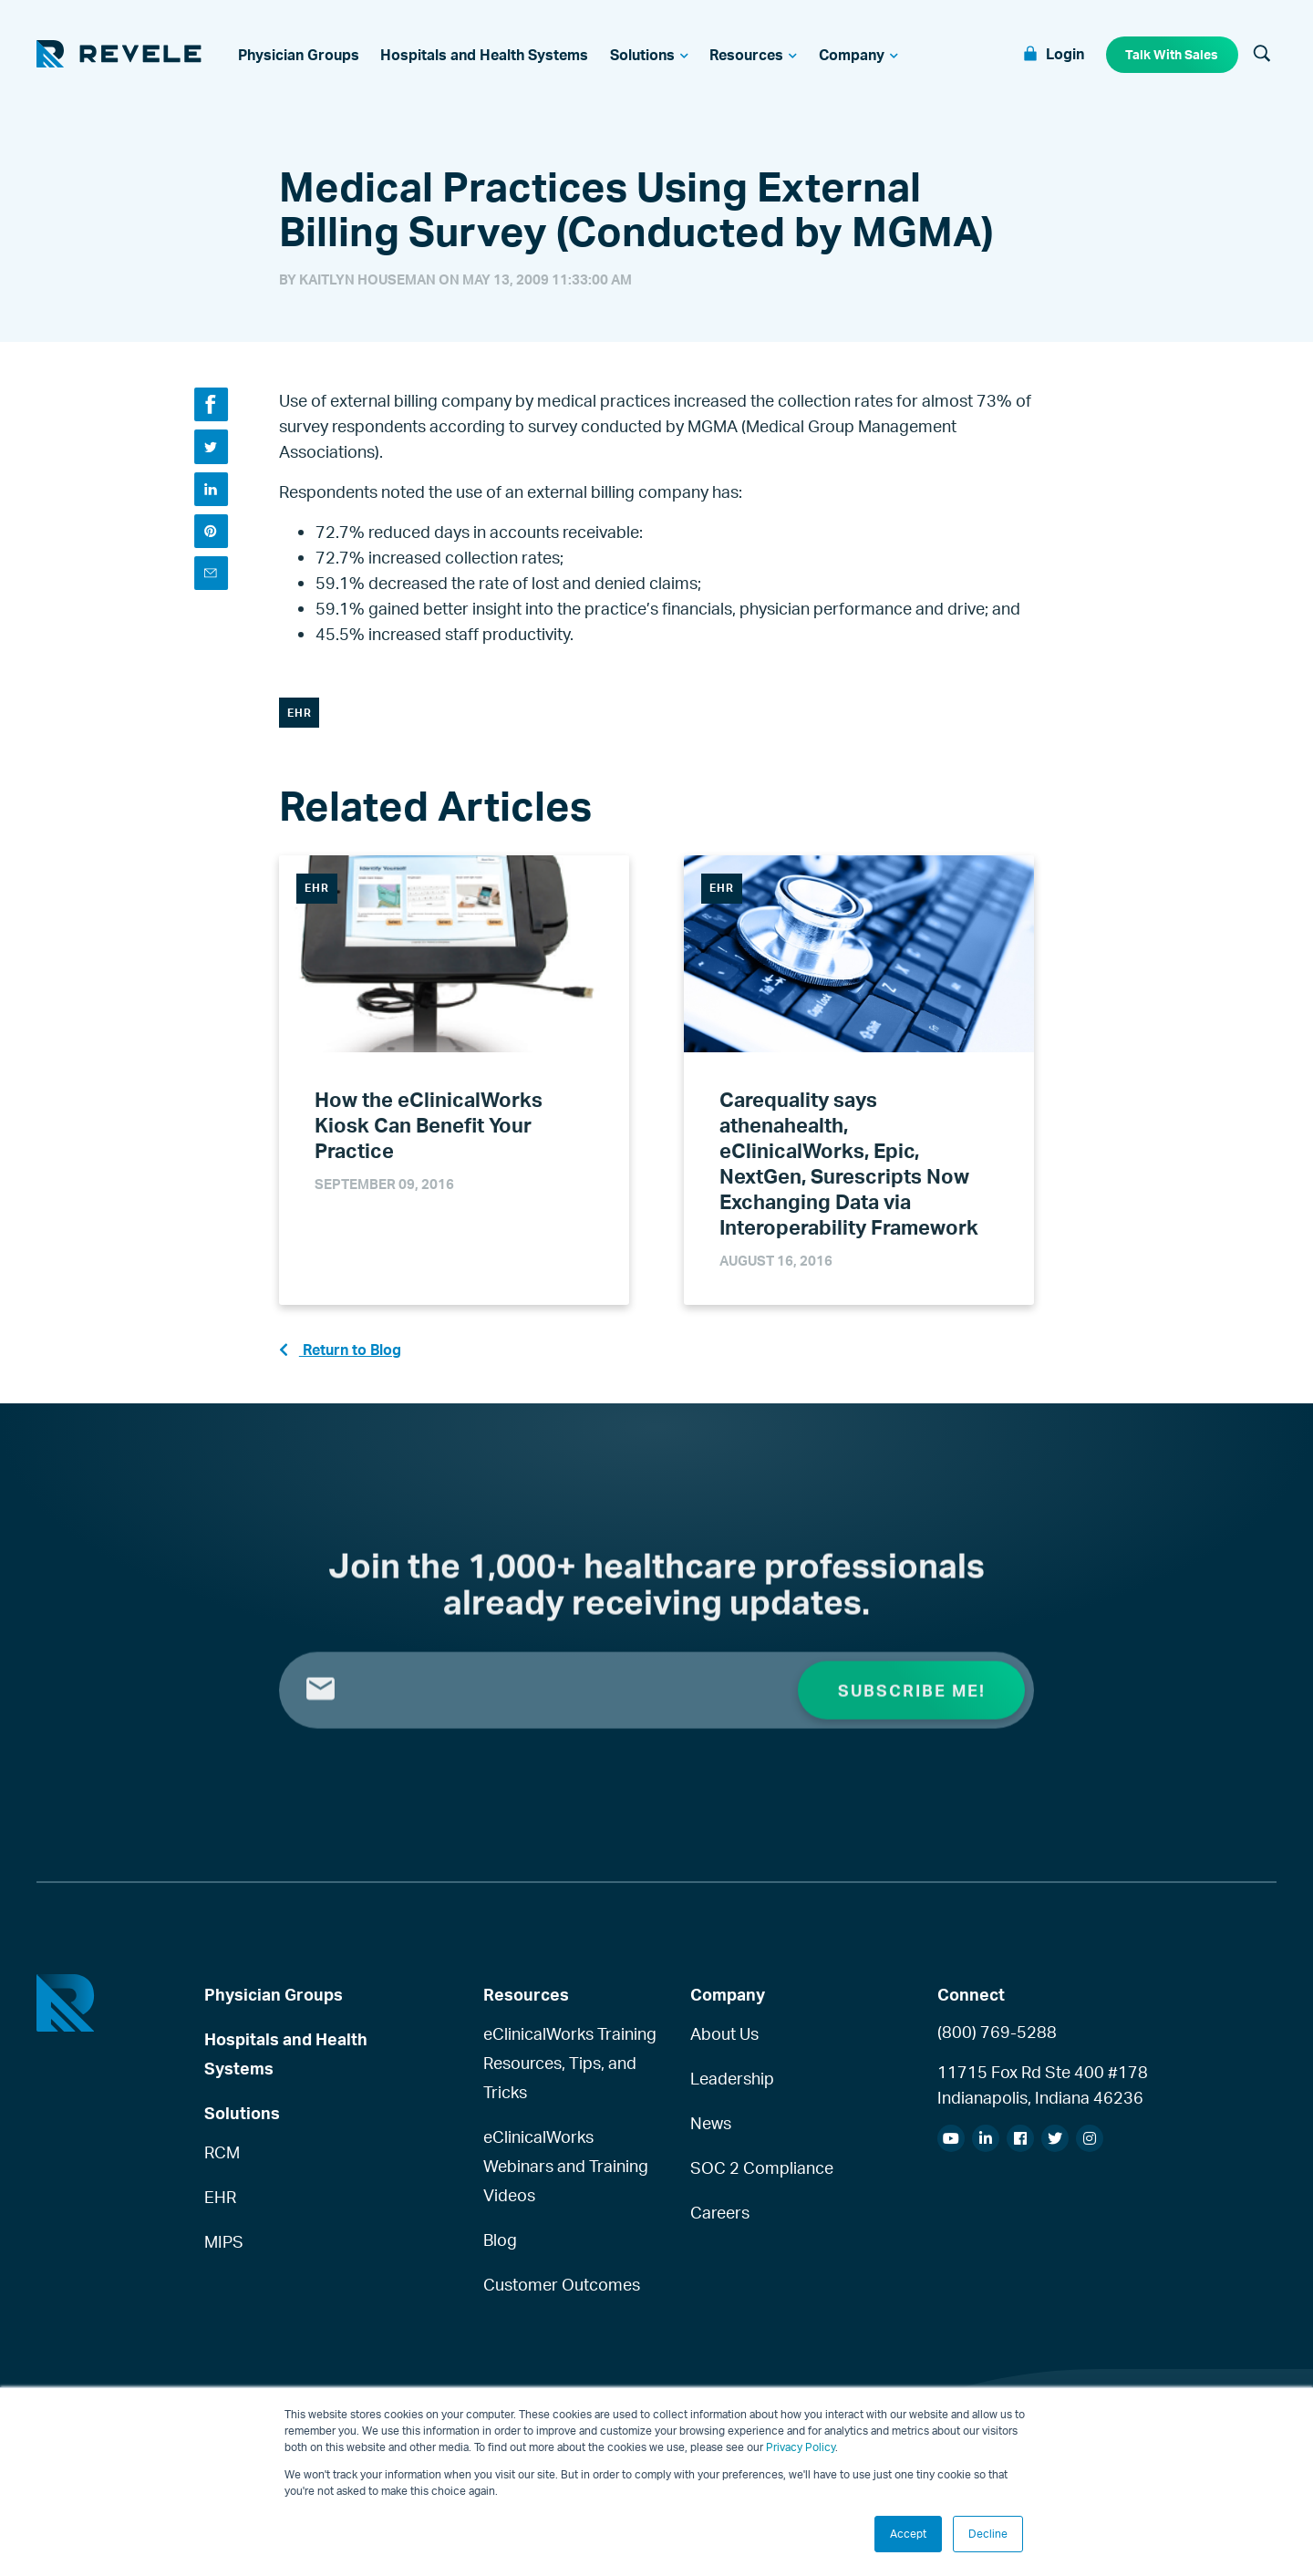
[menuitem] (298, 57)
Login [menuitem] (1064, 55)
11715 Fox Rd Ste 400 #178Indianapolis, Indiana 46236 (1042, 2092)
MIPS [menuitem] (223, 2248)
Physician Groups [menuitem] (273, 2001)
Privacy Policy (800, 2447)
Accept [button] (908, 2533)
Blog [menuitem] (500, 2246)
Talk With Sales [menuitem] (1171, 55)
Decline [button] (988, 2533)
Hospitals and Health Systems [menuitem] (285, 2060)
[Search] (1262, 56)
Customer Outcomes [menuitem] (561, 2291)
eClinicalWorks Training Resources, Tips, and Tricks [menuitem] (569, 2070)
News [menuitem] (710, 2129)
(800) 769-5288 (997, 2039)
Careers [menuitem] (720, 2219)
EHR (299, 716)
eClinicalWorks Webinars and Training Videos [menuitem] (565, 2173)
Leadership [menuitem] (732, 2085)
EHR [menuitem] (220, 2203)
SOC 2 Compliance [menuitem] (761, 2174)
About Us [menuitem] (724, 2041)
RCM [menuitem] (222, 2158)
